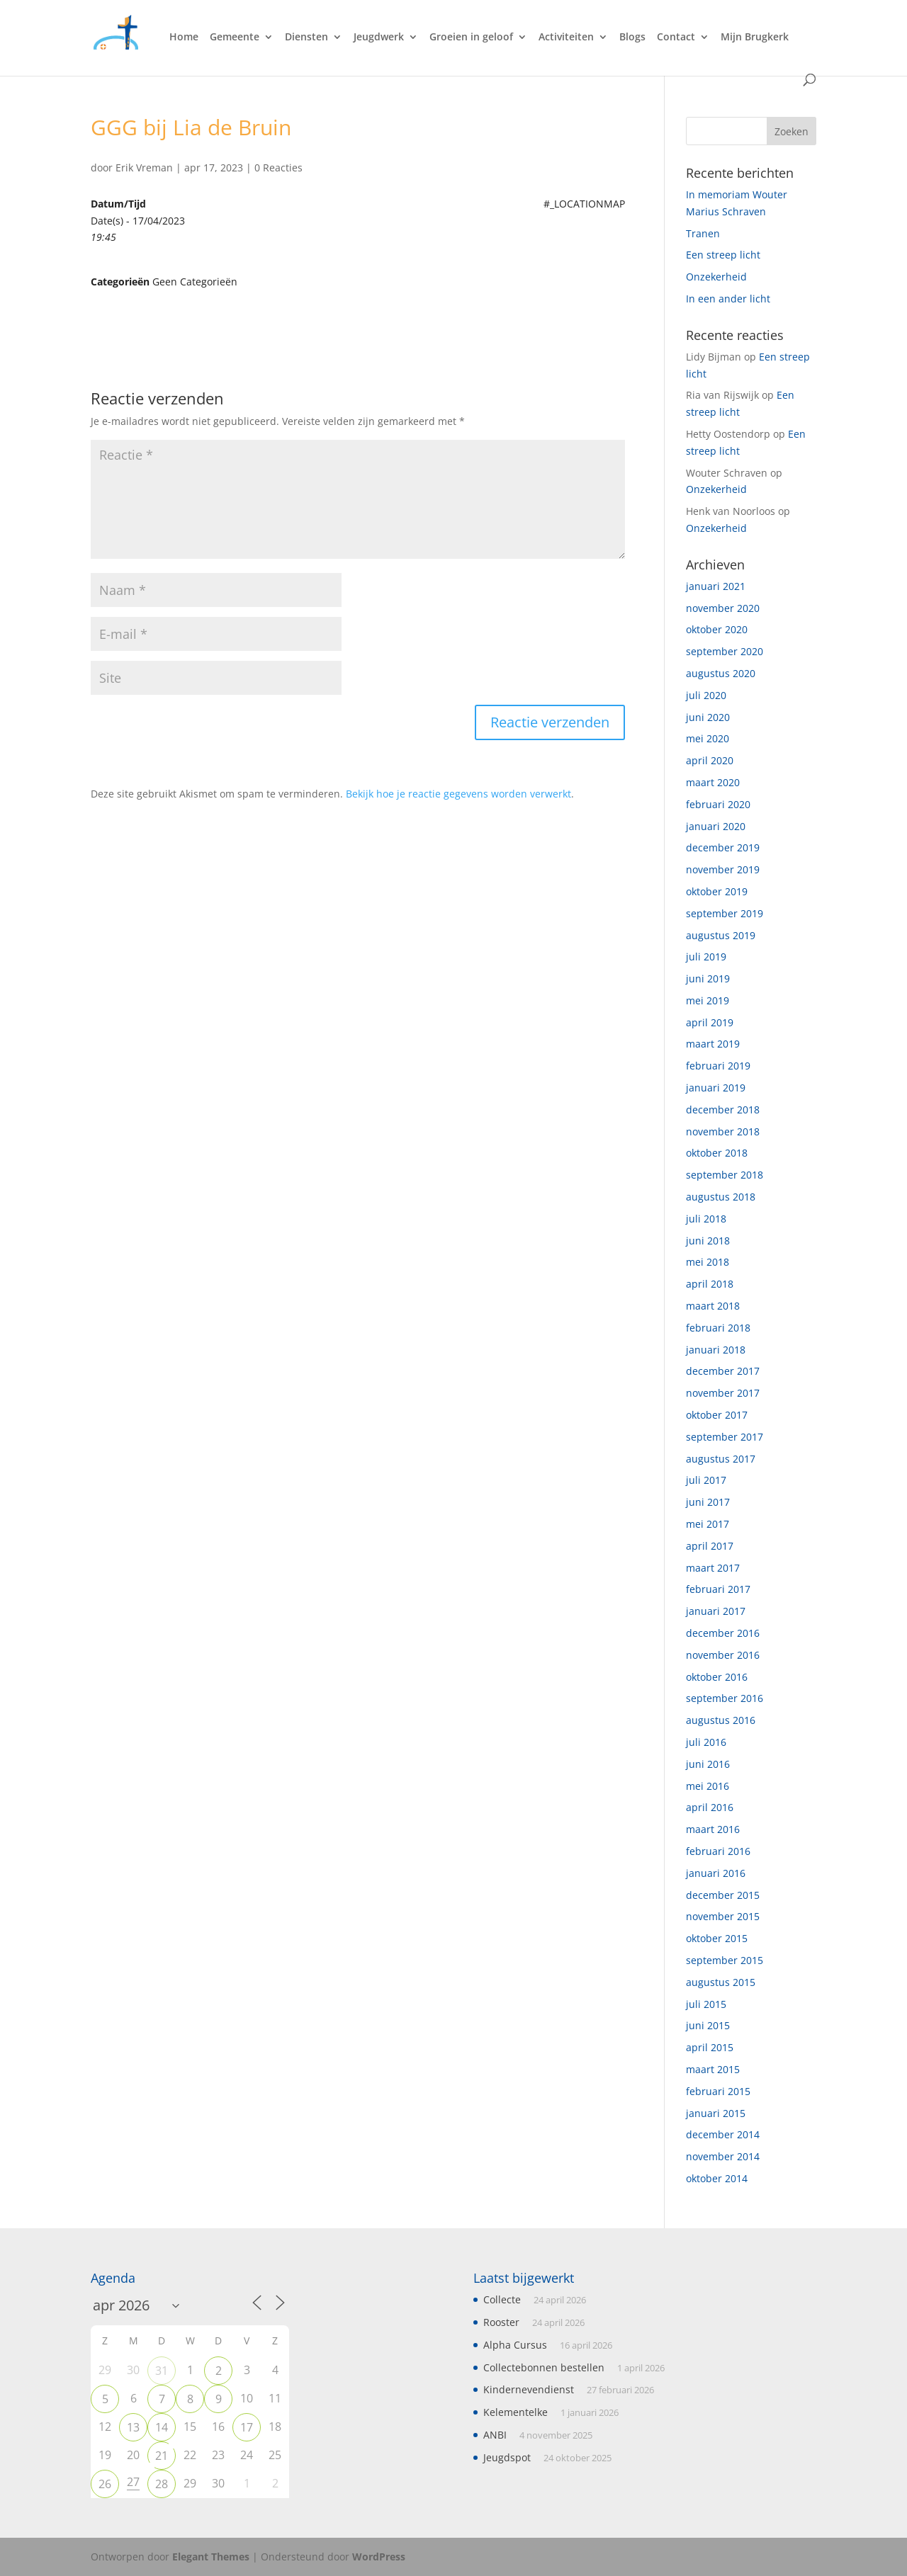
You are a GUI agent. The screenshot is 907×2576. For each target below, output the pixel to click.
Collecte (502, 2299)
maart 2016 (713, 1829)
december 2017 (723, 1371)
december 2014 (723, 2134)
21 (161, 2455)
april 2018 (709, 1283)
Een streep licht (723, 254)
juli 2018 (706, 1218)
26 (104, 2484)
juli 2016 (706, 1742)
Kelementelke (515, 2412)
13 (133, 2427)
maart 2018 (713, 1305)
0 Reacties (278, 167)
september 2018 (724, 1174)
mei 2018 (707, 1262)
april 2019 (709, 1022)
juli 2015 (706, 2004)
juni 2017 (708, 1502)
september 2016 (724, 1698)
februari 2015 (718, 2091)
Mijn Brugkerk (755, 37)
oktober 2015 (717, 1938)
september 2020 (724, 651)
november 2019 (723, 869)
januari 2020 (715, 826)
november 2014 (723, 2156)
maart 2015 (713, 2069)
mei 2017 (707, 1524)
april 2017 (709, 1546)
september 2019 (724, 913)
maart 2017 (713, 1567)
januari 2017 (715, 1611)
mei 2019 (707, 1000)
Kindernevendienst (528, 2389)
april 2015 (709, 2047)
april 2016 (709, 1807)
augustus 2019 (720, 935)
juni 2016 (708, 1764)
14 (161, 2427)
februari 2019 (718, 1065)
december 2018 (723, 1109)
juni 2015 (708, 2025)
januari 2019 (715, 1087)
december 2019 (723, 847)
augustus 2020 (720, 673)
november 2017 (723, 1393)
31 (161, 2370)
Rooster (501, 2322)
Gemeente (234, 37)
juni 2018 (708, 1240)
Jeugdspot (507, 2457)
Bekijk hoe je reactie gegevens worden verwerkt (458, 793)
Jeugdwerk (379, 37)
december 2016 (723, 1633)
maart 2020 (713, 782)
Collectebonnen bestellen (543, 2367)
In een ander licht (728, 298)
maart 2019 (713, 1043)
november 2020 (723, 608)
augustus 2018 (720, 1196)
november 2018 (723, 1131)
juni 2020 (708, 717)
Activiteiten (566, 37)
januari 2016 (715, 1873)
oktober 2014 (717, 2178)
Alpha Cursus (515, 2344)
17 (246, 2427)
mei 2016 (707, 1786)
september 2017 (724, 1436)
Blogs (632, 37)
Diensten (306, 37)
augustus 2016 (720, 1720)
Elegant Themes (210, 2556)
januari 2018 (715, 1349)
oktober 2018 (717, 1152)
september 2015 (724, 1960)
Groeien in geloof (471, 37)
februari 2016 (718, 1851)
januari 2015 (715, 2113)
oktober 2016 (717, 1677)
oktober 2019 (717, 891)
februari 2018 (718, 1327)
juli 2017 (706, 1480)
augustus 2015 (720, 1982)
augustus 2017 (720, 1458)
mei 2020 (707, 738)
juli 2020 (706, 695)
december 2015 (723, 1895)
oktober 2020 (717, 629)
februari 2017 (718, 1589)
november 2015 (723, 1916)
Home (183, 37)
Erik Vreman (144, 167)
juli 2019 (706, 956)
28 (161, 2484)
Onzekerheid (716, 276)
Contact (676, 37)
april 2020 (709, 760)
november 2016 (723, 1655)
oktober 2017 (717, 1415)
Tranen (703, 233)
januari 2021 (715, 586)
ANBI (495, 2434)
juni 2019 (708, 978)
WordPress (378, 2556)
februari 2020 (718, 804)
